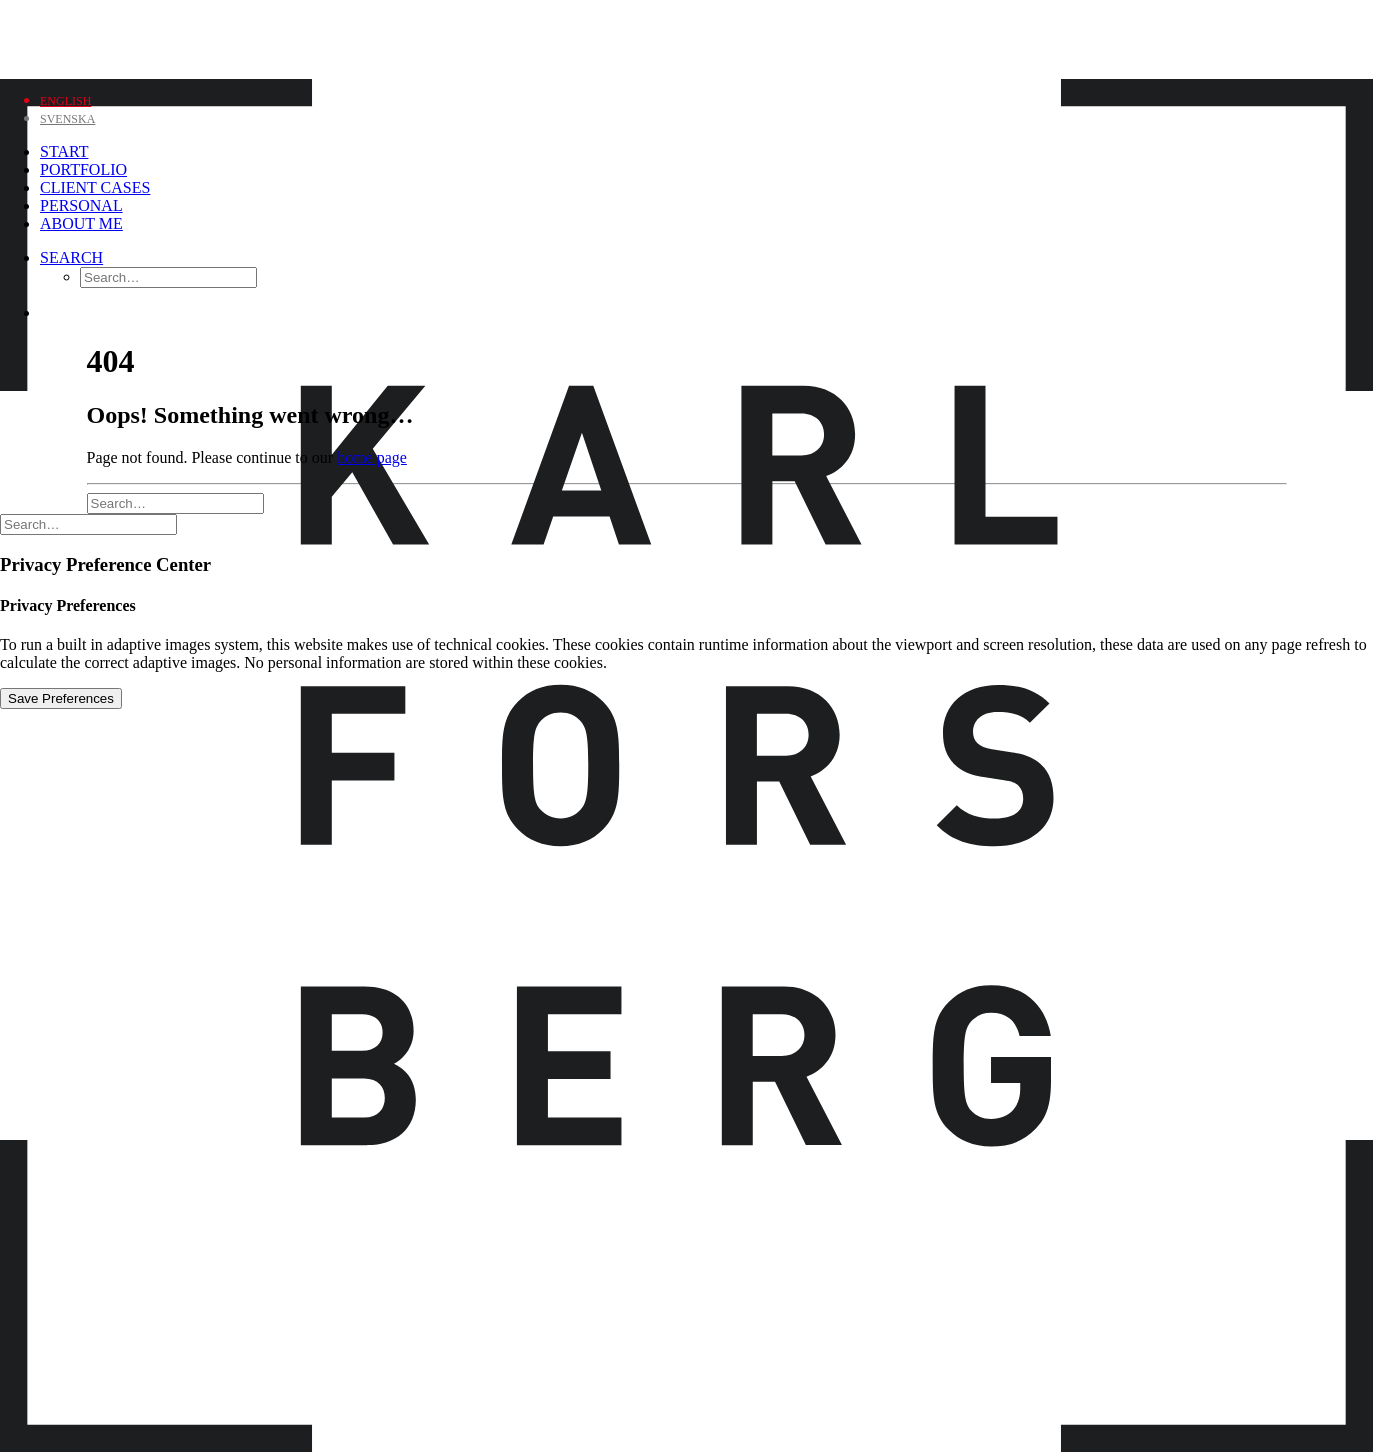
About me (81, 223)
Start (64, 151)
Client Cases (95, 187)
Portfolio (83, 169)
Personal (81, 205)
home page (372, 457)
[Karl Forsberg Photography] (686, 37)
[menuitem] (147, 152)
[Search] (71, 257)
